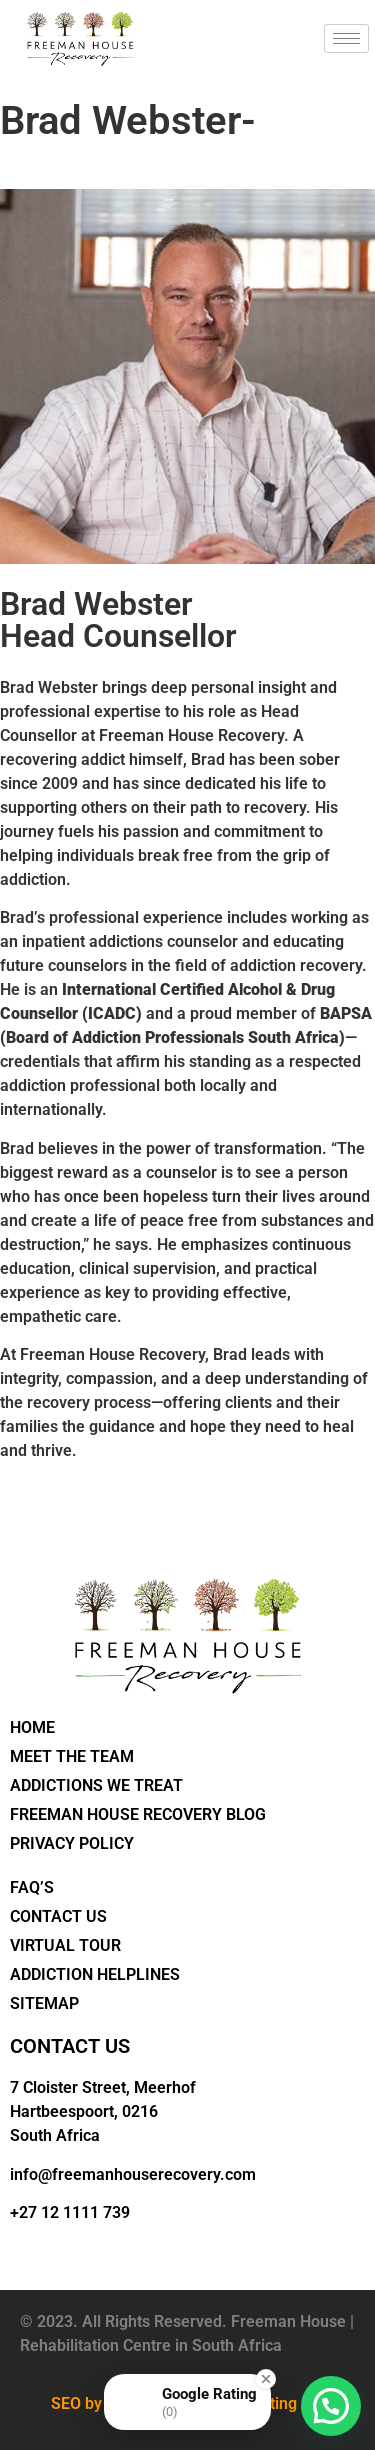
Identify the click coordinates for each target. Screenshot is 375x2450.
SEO (66, 2403)
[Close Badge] (266, 2379)
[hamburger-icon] (346, 38)
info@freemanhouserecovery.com (133, 2174)
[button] (331, 2406)
